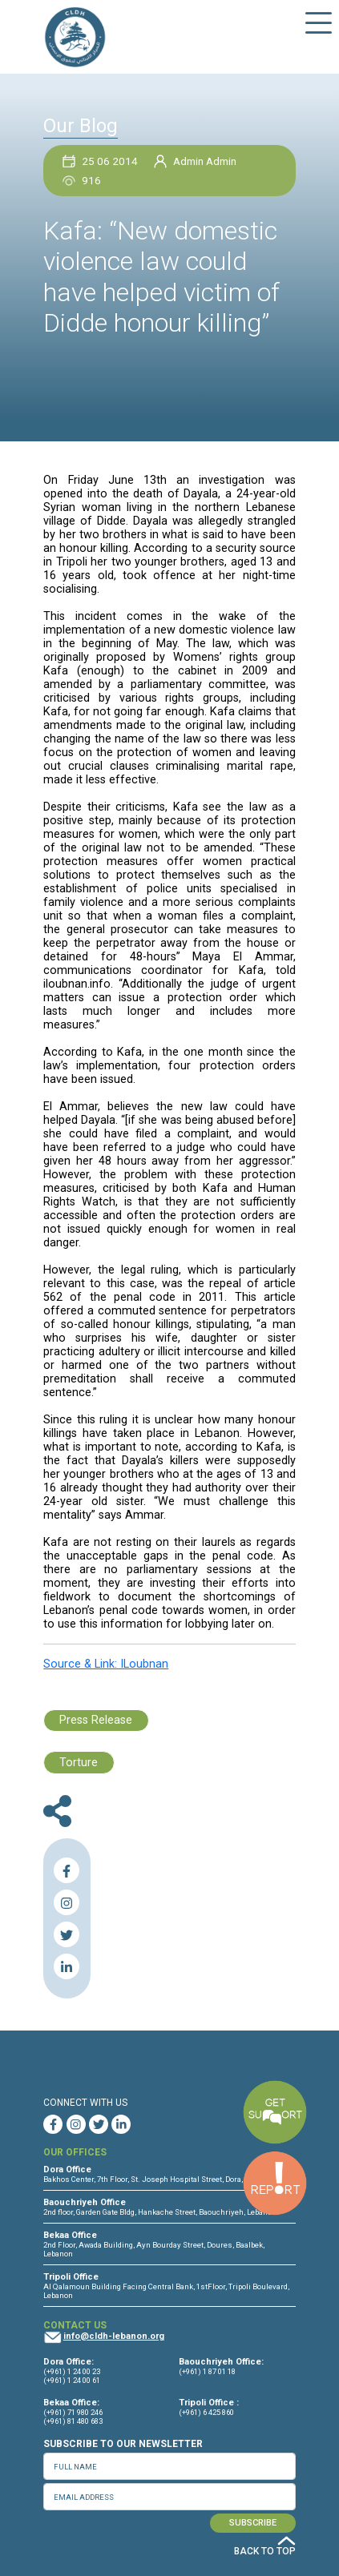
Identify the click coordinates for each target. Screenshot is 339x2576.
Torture (78, 1762)
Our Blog (80, 126)
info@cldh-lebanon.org (113, 2336)
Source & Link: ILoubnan (105, 1664)
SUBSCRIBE (252, 2523)
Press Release (95, 1720)
